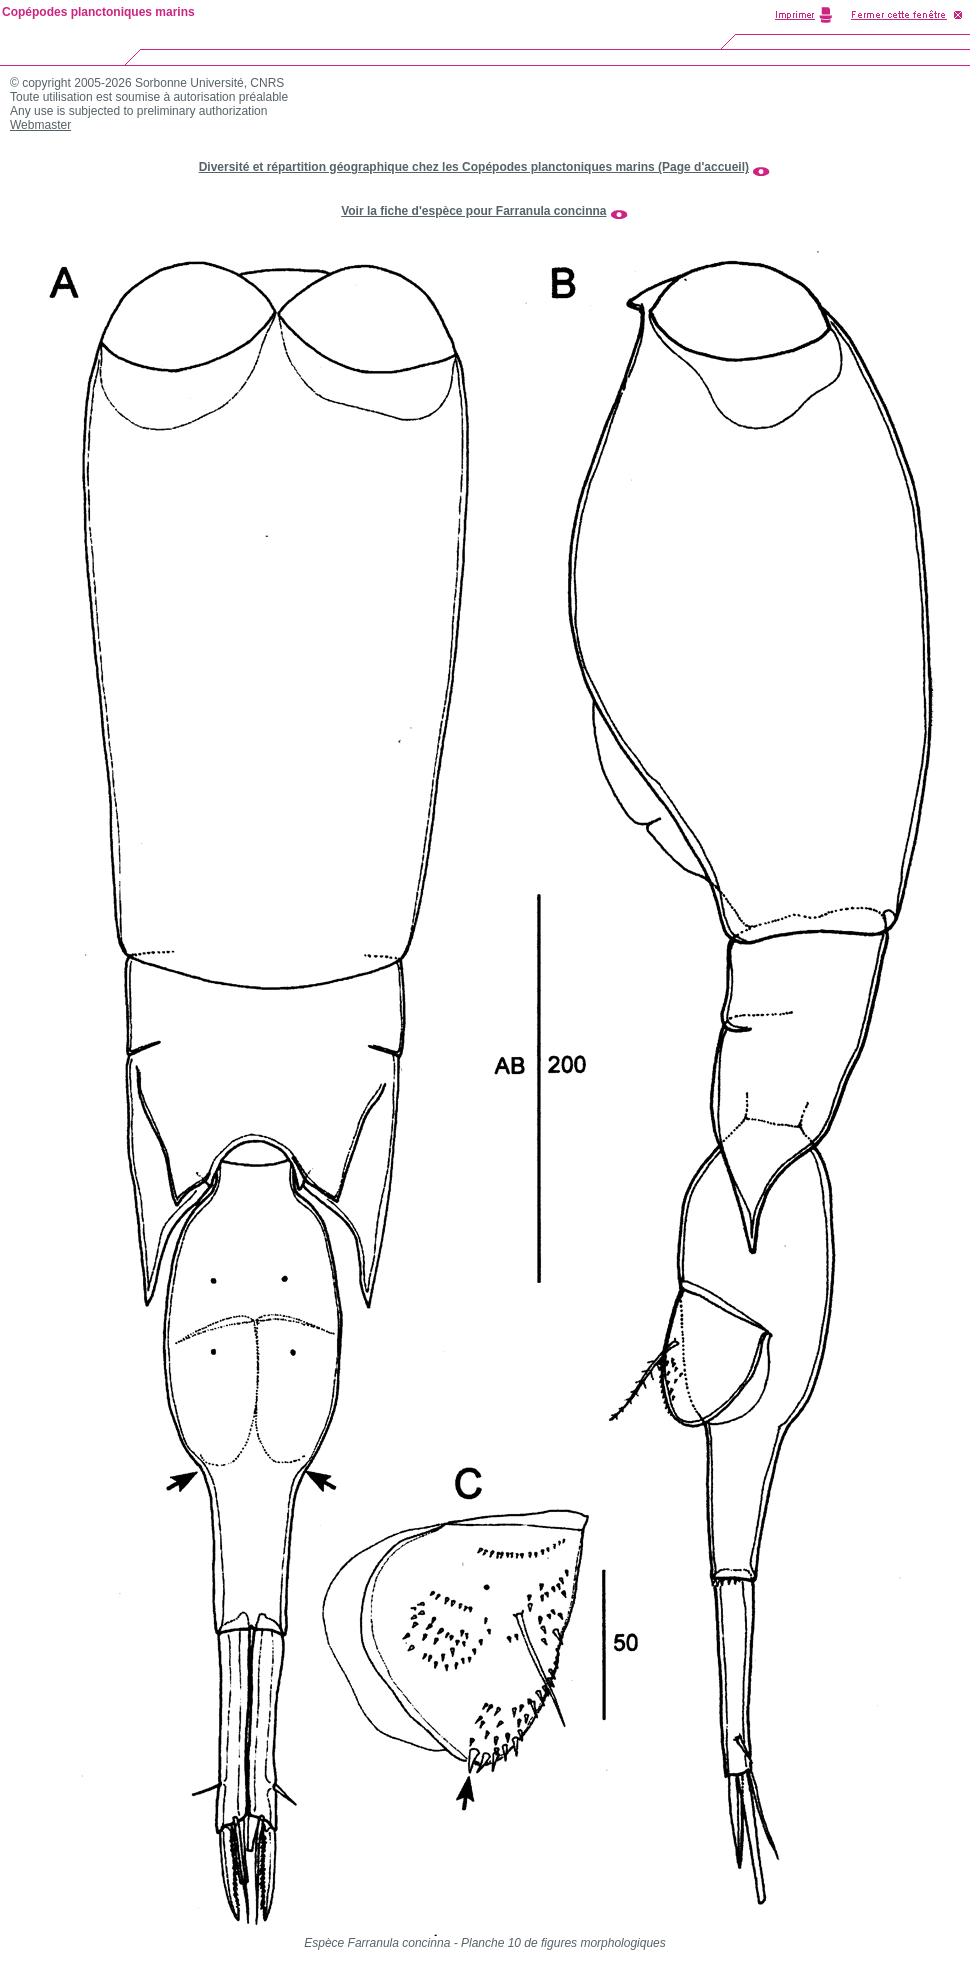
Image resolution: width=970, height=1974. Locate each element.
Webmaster (40, 125)
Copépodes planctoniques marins (98, 12)
